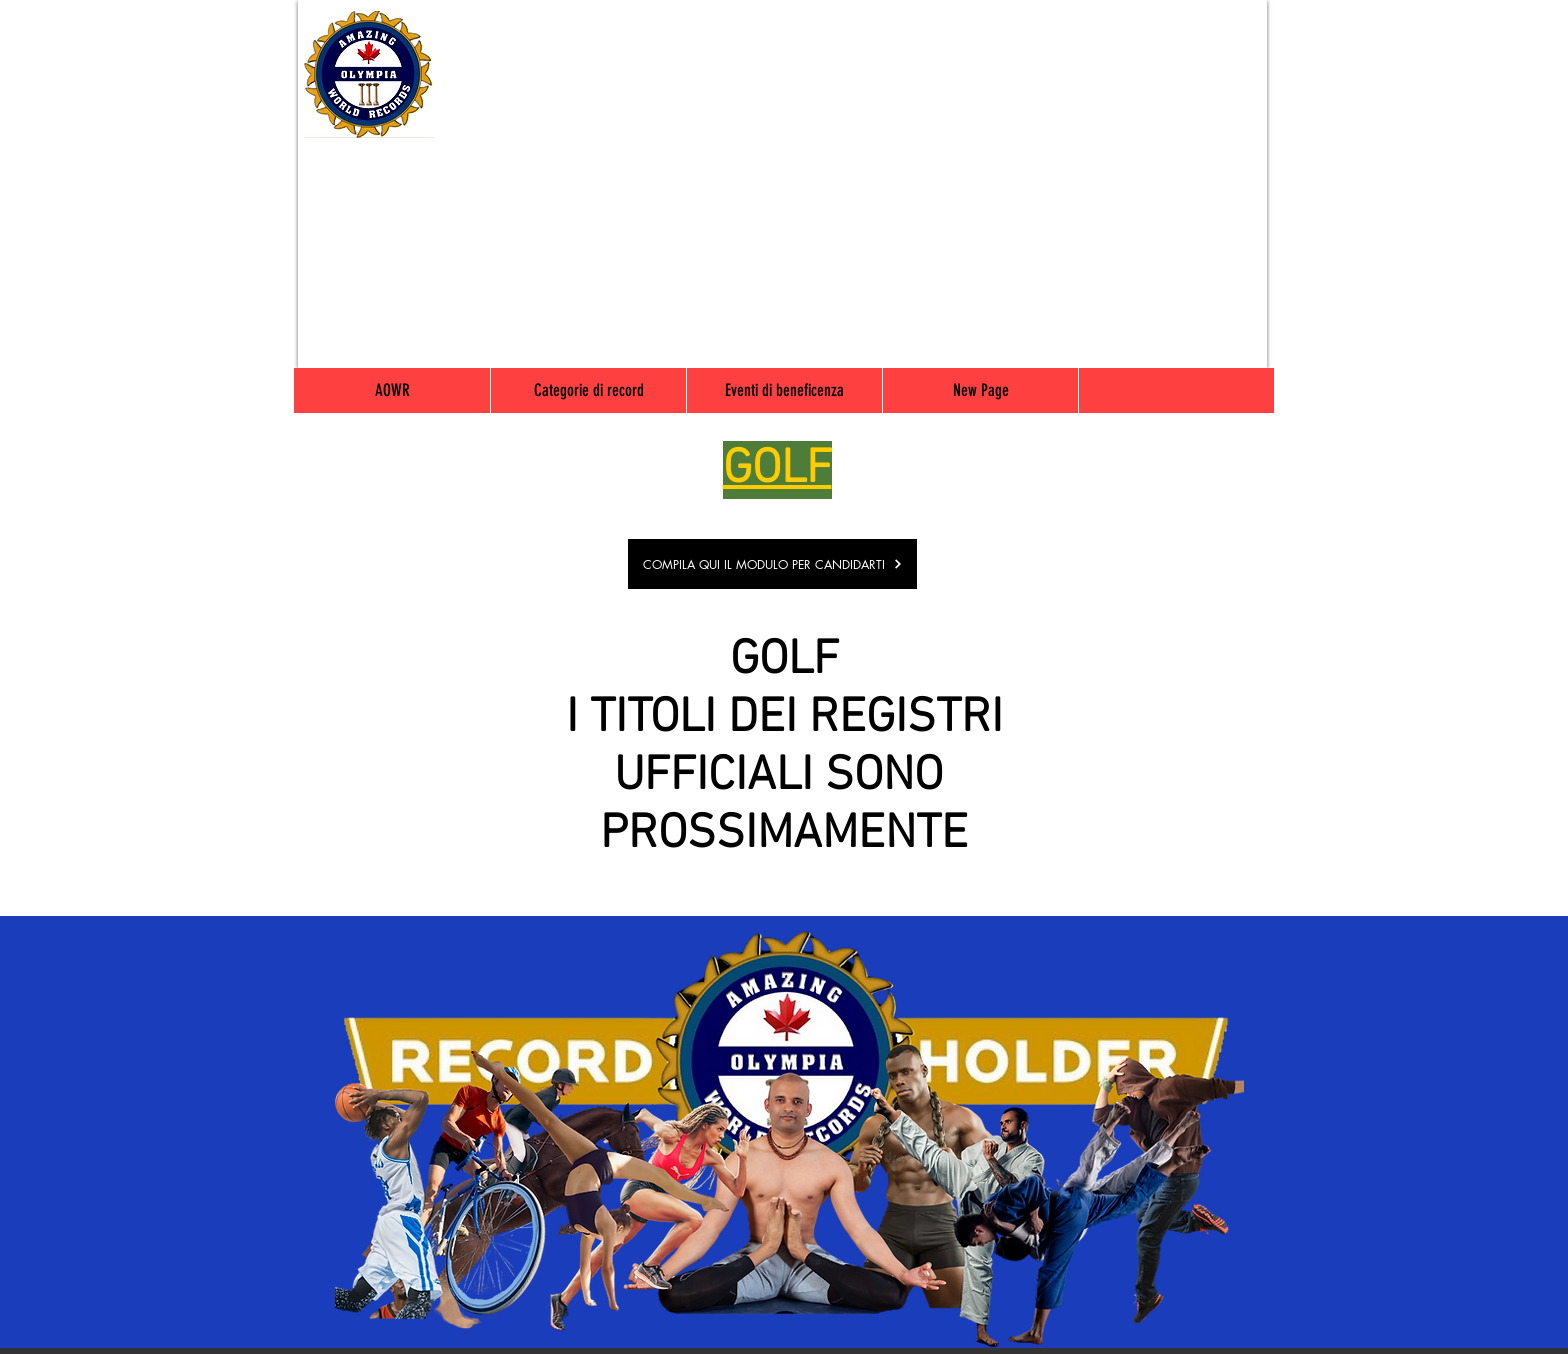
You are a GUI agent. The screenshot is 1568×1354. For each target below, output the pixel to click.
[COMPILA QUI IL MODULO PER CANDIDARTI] (772, 564)
